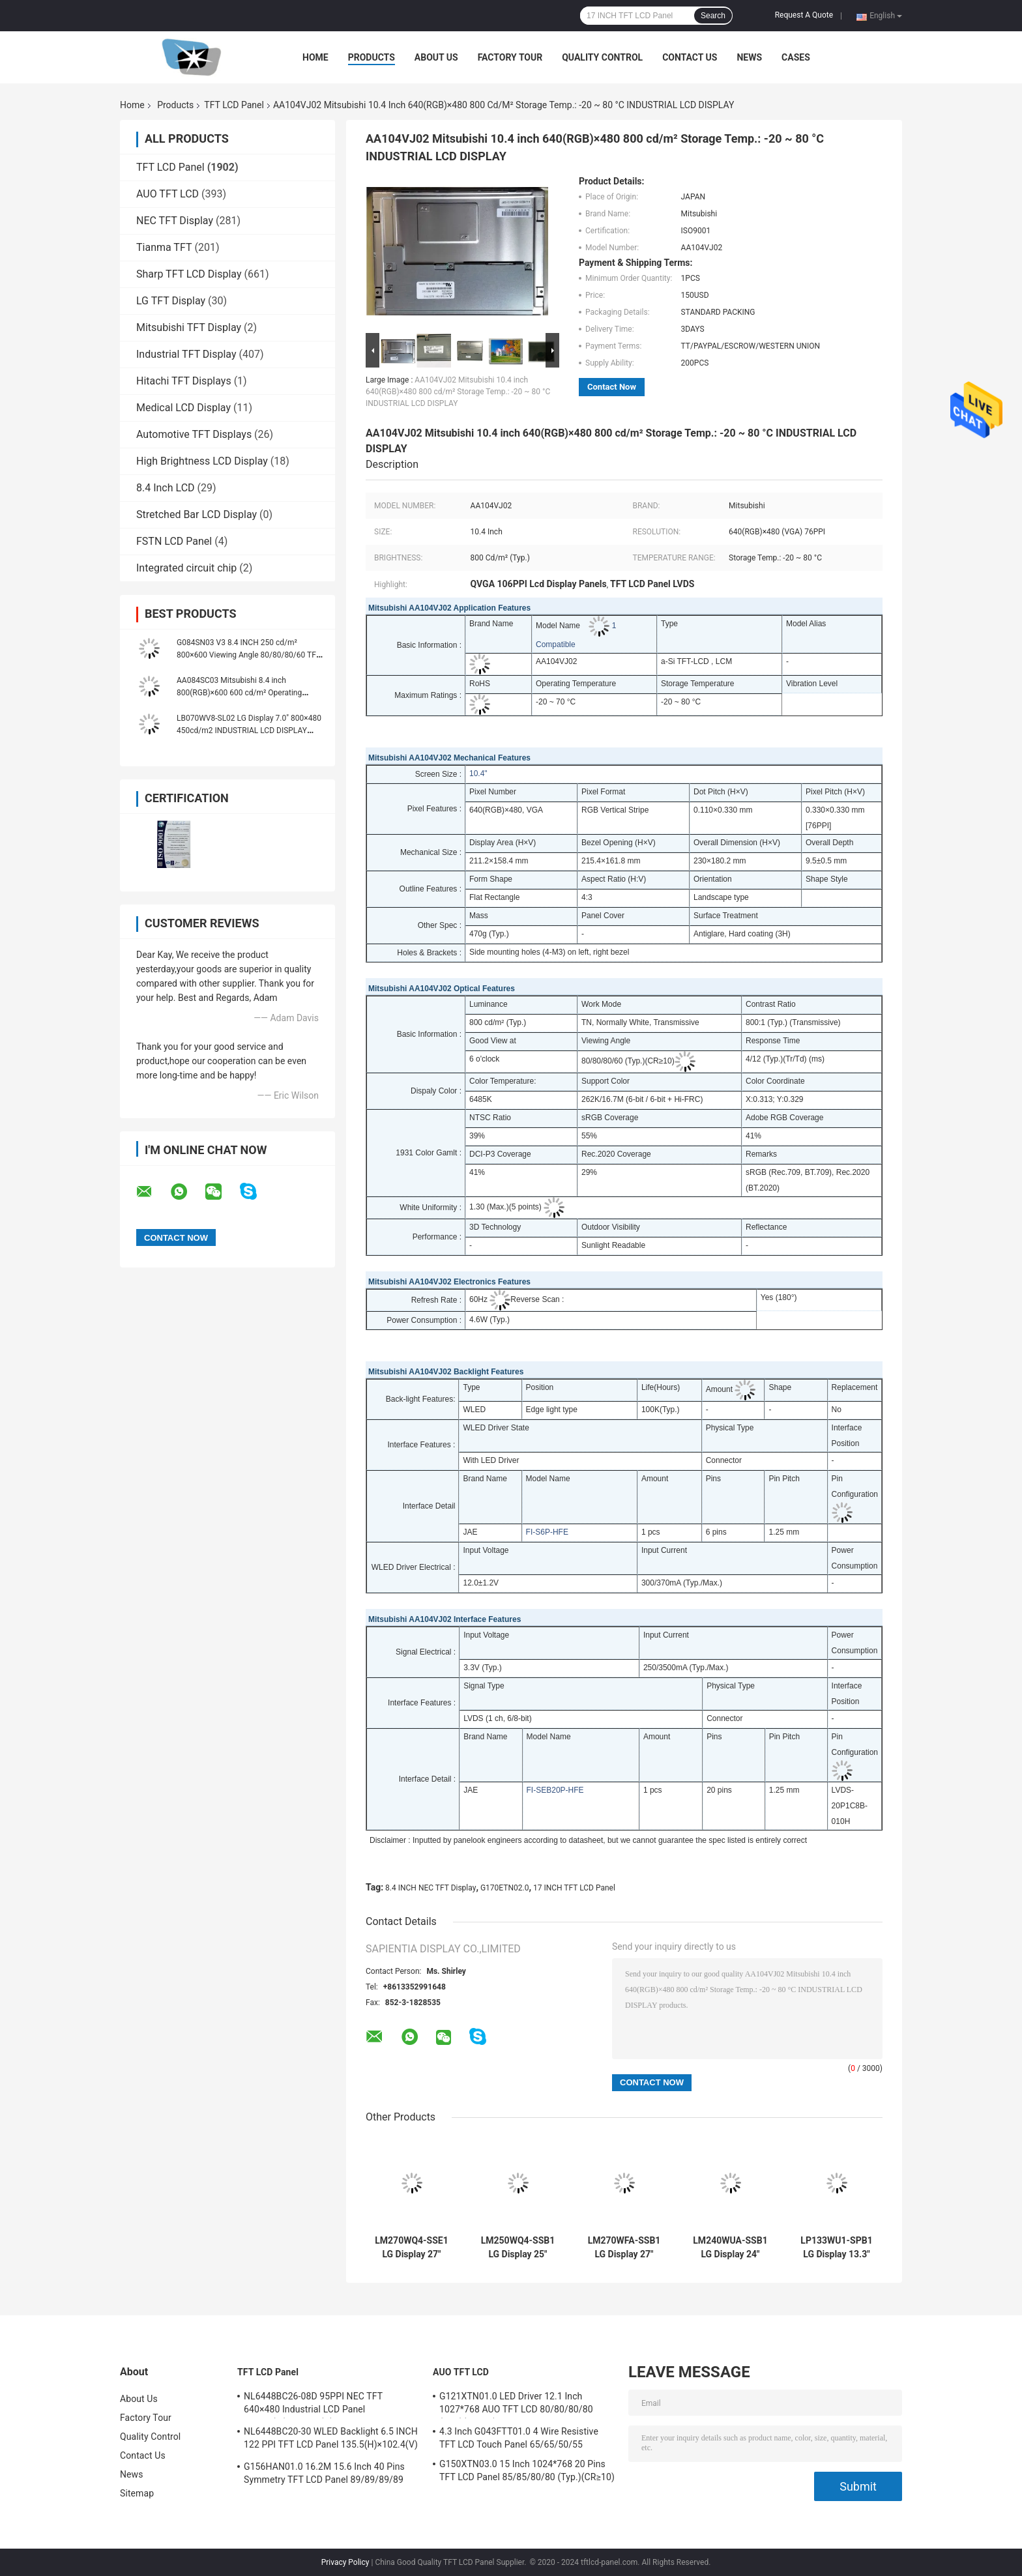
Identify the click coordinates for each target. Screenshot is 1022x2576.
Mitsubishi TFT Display (188, 327)
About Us (436, 57)
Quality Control (602, 57)
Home (315, 57)
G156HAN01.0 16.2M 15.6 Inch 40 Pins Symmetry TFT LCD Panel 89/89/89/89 (324, 2473)
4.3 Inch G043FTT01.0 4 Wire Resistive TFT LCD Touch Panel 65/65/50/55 (518, 2438)
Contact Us (689, 57)
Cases (795, 57)
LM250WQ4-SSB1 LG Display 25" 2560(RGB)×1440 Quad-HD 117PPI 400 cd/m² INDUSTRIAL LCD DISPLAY (518, 2247)
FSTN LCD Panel (174, 541)
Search (713, 15)
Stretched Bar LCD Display (196, 514)
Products (371, 57)
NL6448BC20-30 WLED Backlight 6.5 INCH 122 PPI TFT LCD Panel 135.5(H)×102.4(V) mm (331, 2439)
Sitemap (137, 2493)
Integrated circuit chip (186, 568)
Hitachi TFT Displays (183, 381)
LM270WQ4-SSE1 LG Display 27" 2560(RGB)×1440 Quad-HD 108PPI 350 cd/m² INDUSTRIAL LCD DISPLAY (411, 2247)
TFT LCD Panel (234, 105)
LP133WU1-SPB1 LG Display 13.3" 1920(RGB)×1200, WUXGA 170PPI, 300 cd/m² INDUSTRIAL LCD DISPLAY (836, 2247)
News (749, 57)
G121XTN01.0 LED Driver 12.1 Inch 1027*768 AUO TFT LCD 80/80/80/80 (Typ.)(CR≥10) (516, 2404)
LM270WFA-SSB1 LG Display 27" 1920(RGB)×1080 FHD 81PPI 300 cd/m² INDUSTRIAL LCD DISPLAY (624, 2247)
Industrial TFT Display (186, 354)
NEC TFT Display (174, 220)
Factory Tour (510, 57)
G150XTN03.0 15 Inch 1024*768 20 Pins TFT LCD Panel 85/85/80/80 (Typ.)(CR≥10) (527, 2470)
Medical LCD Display (183, 407)
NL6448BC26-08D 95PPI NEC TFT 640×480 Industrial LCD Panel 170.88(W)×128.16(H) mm (313, 2404)
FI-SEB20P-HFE (555, 1790)
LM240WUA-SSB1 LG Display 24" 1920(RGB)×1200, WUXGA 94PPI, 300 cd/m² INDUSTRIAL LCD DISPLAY (730, 2247)
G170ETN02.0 (504, 1887)
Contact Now (611, 387)
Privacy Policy (345, 2562)
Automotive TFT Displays (194, 434)
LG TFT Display (170, 301)
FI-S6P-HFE (547, 1532)
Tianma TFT (164, 247)
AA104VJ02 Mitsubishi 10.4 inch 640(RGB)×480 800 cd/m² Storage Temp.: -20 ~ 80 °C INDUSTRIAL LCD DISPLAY (458, 391)
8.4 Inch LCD (165, 488)
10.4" (478, 773)
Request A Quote (804, 15)
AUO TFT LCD (167, 194)
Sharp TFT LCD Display (189, 274)
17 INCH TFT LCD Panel (574, 1887)
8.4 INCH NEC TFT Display (430, 1887)
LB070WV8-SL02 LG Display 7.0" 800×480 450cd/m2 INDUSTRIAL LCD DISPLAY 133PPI (249, 730)
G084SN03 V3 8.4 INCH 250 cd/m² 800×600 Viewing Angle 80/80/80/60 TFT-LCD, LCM (249, 655)
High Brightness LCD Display (202, 461)
